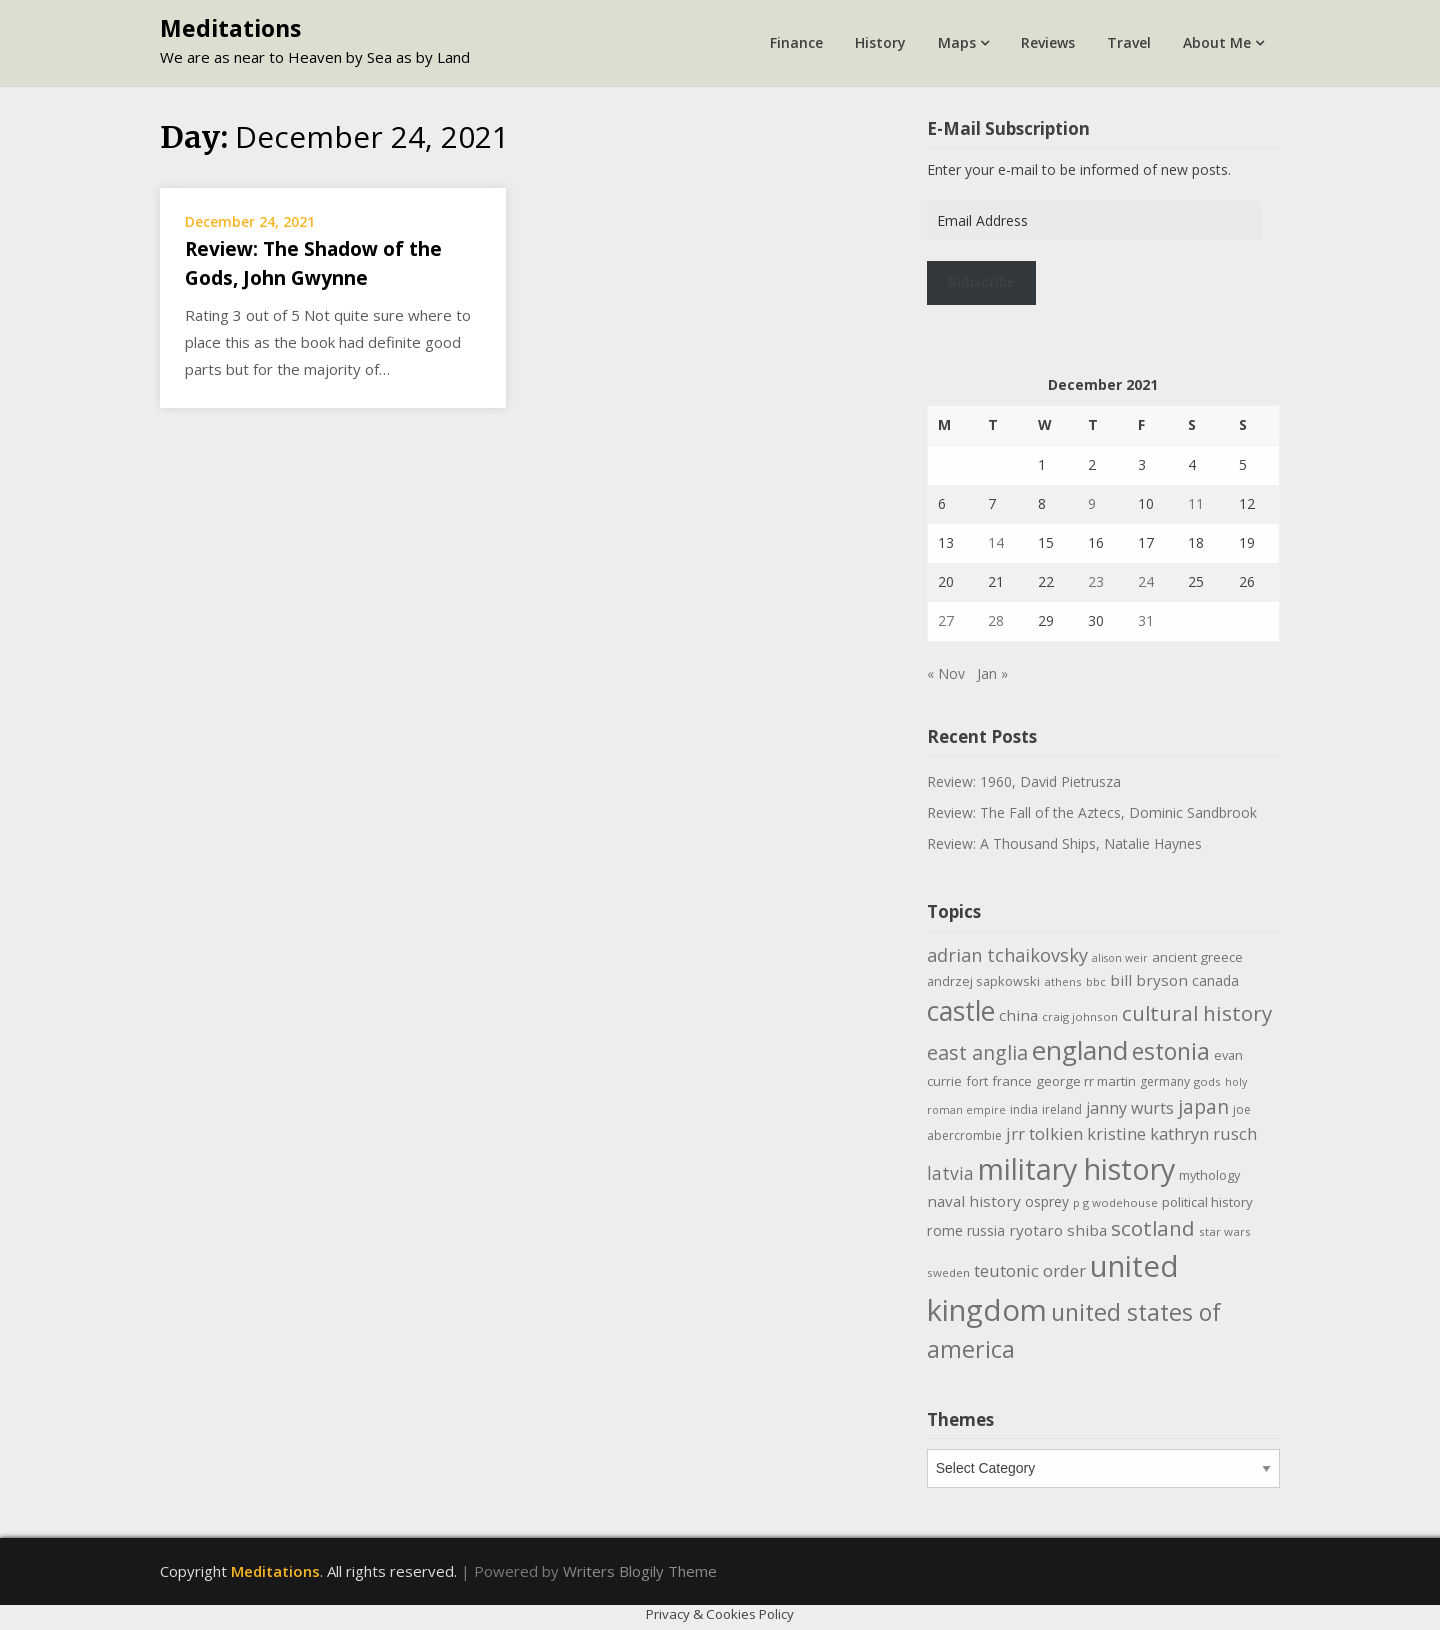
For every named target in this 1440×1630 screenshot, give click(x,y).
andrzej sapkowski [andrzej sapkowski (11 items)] (983, 981)
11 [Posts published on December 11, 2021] (1196, 503)
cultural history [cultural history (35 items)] (1197, 1013)
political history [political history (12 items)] (1207, 1202)
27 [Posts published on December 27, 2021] (946, 620)
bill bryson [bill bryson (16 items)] (1149, 980)
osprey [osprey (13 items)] (1047, 1201)
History (880, 42)
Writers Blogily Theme (640, 1571)
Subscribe (981, 282)
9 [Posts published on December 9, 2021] (1092, 503)
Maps (957, 42)
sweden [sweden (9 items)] (948, 1272)
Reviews (1048, 42)
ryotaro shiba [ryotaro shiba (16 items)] (1058, 1230)
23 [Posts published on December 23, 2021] (1096, 581)
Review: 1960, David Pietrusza (1024, 781)
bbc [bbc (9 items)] (1096, 981)
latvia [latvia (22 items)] (950, 1173)
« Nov (946, 673)
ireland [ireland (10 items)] (1062, 1109)
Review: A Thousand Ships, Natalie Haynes (1064, 843)
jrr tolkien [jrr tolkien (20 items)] (1044, 1133)
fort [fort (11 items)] (977, 1081)
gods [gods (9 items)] (1207, 1081)
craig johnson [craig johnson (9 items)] (1080, 1016)
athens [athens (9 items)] (1063, 981)
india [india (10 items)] (1024, 1109)
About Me (1217, 42)
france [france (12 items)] (1012, 1081)
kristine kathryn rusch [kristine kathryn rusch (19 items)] (1172, 1133)
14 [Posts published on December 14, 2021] (996, 542)
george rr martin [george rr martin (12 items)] (1086, 1081)
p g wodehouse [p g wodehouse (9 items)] (1115, 1202)
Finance (796, 42)
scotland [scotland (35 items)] (1153, 1228)
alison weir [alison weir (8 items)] (1120, 958)
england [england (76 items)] (1080, 1050)
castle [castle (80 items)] (961, 1011)
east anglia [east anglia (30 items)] (977, 1052)
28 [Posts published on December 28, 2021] (996, 620)
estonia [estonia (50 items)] (1171, 1051)
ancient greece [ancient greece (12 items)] (1197, 957)
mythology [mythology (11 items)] (1209, 1175)
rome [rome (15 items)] (945, 1230)
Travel (1129, 42)
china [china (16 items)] (1018, 1015)
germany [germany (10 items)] (1165, 1081)
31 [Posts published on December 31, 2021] (1146, 620)
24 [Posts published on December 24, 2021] (1146, 581)
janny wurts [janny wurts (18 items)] (1130, 1108)
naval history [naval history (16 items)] (974, 1201)
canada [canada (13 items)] (1215, 980)
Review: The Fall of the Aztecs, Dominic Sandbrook (1092, 812)
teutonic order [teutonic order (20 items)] (1030, 1270)
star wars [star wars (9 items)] (1225, 1231)
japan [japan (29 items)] (1203, 1106)
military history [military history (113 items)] (1076, 1168)
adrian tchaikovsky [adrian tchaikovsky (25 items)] (1007, 955)
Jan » (992, 673)
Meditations (230, 28)
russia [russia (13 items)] (986, 1230)
